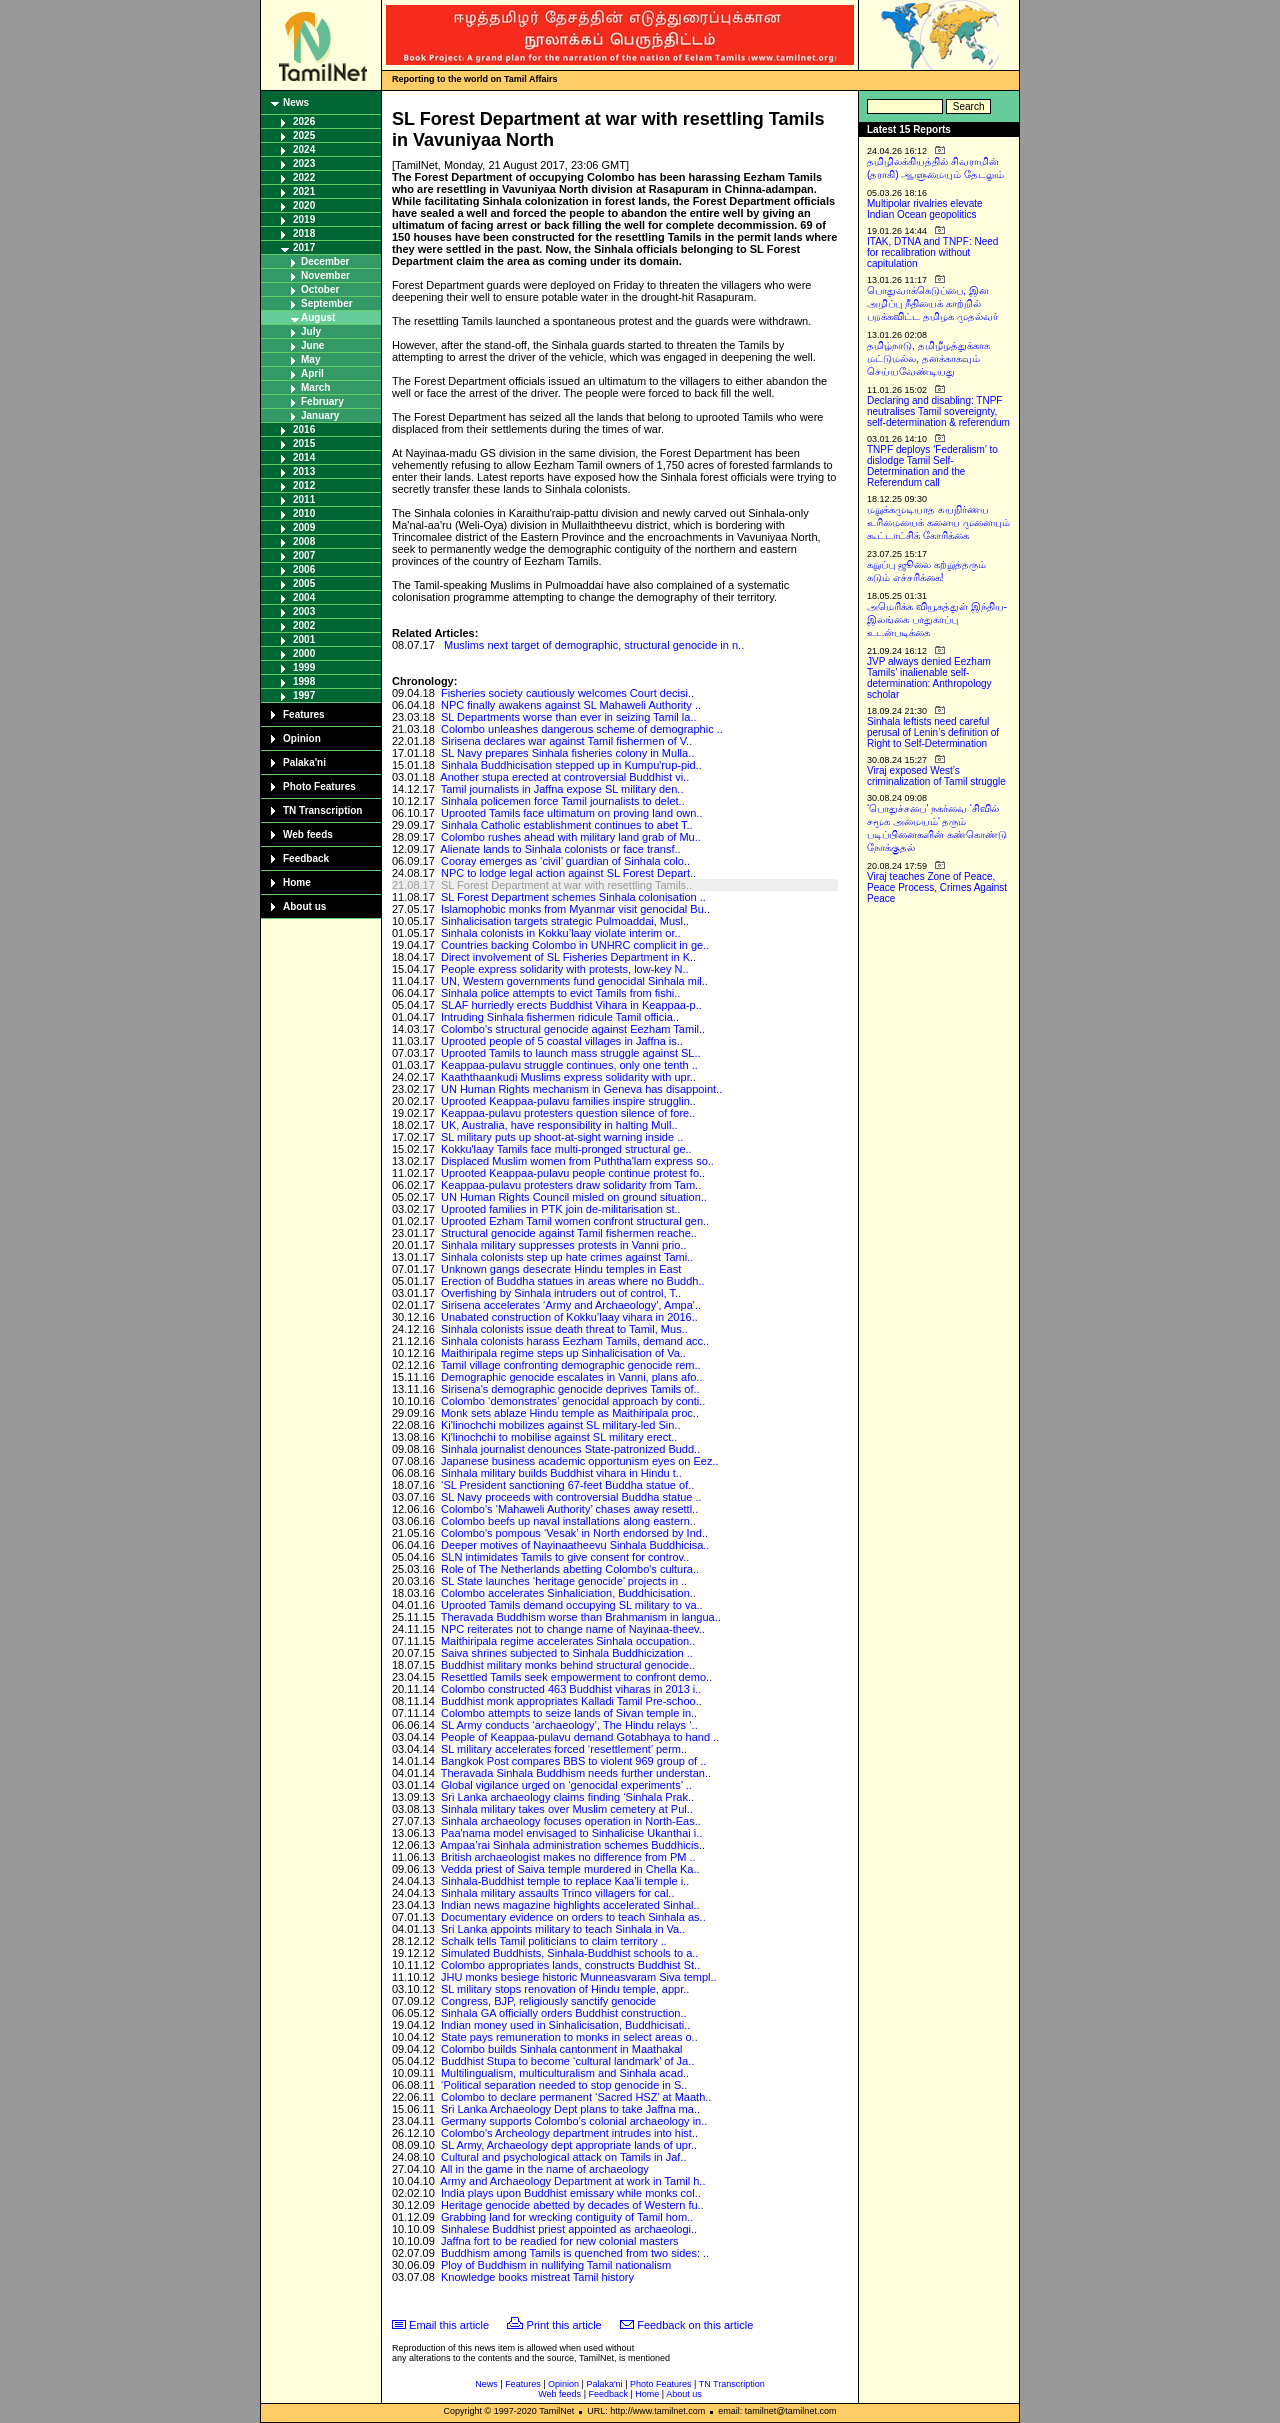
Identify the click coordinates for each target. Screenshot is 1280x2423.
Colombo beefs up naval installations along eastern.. (568, 1521)
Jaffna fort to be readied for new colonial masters (560, 2241)
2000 (304, 653)
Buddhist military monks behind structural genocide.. (568, 1665)
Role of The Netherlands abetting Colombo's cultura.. (570, 1569)
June (312, 345)
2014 (304, 457)
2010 (304, 513)
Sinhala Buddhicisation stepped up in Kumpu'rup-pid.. (571, 765)
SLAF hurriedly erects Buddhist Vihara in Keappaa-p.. (571, 1005)
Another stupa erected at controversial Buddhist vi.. (564, 777)
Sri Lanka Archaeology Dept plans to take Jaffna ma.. (570, 2109)
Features (304, 714)
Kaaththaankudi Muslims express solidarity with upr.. (568, 1077)
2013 (304, 471)
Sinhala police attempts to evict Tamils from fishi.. (560, 993)
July (311, 331)
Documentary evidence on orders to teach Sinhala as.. (573, 1917)
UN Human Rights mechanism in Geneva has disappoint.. (581, 1089)
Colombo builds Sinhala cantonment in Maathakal (562, 2049)
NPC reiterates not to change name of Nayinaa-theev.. (573, 1629)
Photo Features (319, 786)
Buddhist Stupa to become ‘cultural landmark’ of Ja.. (567, 2061)
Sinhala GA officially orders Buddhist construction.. (564, 2013)
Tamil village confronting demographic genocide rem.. (571, 1365)
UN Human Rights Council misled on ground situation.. (574, 1197)
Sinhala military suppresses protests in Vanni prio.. (564, 1245)
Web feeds (308, 834)
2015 (304, 443)
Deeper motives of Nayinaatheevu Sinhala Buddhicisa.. (575, 1545)
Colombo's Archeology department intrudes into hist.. (569, 2133)
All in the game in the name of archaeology (544, 2169)
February (322, 401)
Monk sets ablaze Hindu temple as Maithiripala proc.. (570, 1413)
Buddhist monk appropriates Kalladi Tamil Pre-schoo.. (571, 1701)
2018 (304, 233)
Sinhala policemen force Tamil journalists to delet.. (563, 801)
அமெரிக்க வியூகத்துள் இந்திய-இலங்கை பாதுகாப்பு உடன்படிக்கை (937, 619)
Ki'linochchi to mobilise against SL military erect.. (559, 1437)
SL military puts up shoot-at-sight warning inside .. (562, 1137)
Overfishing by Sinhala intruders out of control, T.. (561, 1293)
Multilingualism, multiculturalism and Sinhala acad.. (565, 2073)
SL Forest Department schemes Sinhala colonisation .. (573, 897)
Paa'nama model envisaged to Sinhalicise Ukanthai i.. (571, 1833)
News (296, 102)
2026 (304, 121)
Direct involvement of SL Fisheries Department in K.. (568, 957)
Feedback (306, 858)
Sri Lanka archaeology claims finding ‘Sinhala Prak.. (567, 1797)
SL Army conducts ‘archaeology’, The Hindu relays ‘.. (569, 1725)
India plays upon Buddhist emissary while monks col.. (571, 2193)
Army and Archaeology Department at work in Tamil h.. (572, 2181)
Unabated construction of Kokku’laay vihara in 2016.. (569, 1317)
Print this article (564, 2325)
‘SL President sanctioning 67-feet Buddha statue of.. (567, 1485)
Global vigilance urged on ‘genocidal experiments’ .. (566, 1785)
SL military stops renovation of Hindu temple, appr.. (565, 1989)
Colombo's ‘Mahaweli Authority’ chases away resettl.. (569, 1509)
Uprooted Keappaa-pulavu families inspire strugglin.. (568, 1101)
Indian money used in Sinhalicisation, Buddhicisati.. (565, 2025)
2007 (304, 555)
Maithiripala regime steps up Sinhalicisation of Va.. (563, 1353)
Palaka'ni (304, 762)
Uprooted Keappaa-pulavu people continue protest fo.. (573, 1173)
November (325, 275)
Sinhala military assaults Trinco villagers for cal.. (558, 1893)
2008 (304, 541)
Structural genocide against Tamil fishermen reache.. (569, 1233)
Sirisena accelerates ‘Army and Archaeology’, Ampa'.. (571, 1305)
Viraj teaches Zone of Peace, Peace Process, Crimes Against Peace (937, 887)
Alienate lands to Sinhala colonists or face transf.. (560, 849)
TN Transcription (322, 810)
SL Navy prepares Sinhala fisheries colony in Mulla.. (567, 753)
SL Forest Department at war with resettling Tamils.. (566, 885)
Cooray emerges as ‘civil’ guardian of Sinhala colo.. (565, 861)
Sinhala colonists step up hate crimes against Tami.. (567, 1257)
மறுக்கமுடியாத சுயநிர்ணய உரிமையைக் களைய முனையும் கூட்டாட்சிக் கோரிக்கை (938, 522)
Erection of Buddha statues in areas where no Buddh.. (573, 1281)
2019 (304, 219)
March (315, 387)
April (312, 373)
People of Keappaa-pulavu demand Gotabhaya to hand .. (580, 1737)
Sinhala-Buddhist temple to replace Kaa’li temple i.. (565, 1881)
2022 (304, 177)
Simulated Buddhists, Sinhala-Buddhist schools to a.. (569, 1953)
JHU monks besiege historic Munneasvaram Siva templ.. (579, 1977)
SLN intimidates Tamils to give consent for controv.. (565, 1557)
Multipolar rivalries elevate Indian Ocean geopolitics (925, 209)
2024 (304, 149)
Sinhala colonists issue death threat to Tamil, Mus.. (564, 1329)
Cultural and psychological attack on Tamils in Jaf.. (564, 2157)
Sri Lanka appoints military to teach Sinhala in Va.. (563, 1929)
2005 (304, 583)
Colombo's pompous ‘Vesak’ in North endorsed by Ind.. (574, 1533)
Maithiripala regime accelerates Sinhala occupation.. (568, 1641)
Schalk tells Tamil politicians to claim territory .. (554, 1941)
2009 (304, 527)
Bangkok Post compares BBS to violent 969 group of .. (573, 1761)
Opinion (302, 738)
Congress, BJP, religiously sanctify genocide (548, 2001)
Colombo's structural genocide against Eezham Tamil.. (573, 1029)
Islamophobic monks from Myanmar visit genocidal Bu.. (575, 909)
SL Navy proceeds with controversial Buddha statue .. (571, 1497)
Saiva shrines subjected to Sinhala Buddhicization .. (567, 1653)
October (320, 289)
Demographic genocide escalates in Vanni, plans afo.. (572, 1377)
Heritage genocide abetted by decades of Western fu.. (572, 2205)
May (310, 359)
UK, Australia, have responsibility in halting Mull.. (559, 1125)
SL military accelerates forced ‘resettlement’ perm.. (564, 1749)
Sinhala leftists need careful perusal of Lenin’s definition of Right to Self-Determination (933, 732)
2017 (304, 247)
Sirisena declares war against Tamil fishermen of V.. (566, 741)
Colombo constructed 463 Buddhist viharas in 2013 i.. (571, 1689)
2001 (304, 639)
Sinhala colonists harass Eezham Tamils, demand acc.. (575, 1341)
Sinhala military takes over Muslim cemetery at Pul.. (567, 1809)
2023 (304, 163)
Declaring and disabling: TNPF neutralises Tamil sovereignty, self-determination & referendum (938, 411)
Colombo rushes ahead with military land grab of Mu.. (571, 837)
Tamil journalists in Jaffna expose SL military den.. (562, 789)
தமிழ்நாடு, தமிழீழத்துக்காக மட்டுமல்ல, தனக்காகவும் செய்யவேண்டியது (928, 358)
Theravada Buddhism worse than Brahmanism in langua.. (581, 1617)
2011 (304, 499)
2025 (304, 135)
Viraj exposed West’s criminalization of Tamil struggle (936, 776)
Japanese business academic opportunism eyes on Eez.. (580, 1461)
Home (297, 882)
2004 (304, 597)
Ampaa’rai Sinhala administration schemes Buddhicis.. (572, 1845)
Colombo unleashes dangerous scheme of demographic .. (582, 729)
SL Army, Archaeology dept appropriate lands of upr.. (569, 2145)
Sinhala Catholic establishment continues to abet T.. (567, 825)
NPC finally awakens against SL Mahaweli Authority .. (571, 705)
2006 (304, 569)
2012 (304, 485)
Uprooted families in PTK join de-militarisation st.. (561, 1209)
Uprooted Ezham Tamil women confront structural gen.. (575, 1221)
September (327, 303)
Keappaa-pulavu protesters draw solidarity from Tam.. (571, 1185)
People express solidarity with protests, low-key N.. (565, 969)
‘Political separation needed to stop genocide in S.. (564, 2085)
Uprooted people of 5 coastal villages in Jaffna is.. (562, 1041)
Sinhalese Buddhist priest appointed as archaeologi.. (569, 2229)
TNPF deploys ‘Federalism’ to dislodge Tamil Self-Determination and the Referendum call (932, 466)
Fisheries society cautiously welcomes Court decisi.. (567, 693)
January (320, 415)
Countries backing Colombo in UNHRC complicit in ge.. (575, 945)
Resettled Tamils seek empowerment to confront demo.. (576, 1677)
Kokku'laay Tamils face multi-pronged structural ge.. (566, 1149)
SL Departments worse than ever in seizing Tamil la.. (569, 717)
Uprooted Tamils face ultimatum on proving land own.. (572, 813)
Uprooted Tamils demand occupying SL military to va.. (572, 1605)
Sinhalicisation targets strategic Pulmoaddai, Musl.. (565, 921)
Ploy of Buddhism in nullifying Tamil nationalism (556, 2265)
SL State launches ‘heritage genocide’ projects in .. (564, 1581)
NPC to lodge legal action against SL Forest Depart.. (568, 873)
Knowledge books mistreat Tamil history (537, 2277)
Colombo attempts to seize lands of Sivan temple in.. (569, 1713)
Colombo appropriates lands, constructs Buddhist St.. (570, 1965)
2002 (304, 625)
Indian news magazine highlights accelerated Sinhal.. (570, 1905)
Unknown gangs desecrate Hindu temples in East (561, 1269)
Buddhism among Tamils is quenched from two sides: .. (575, 2253)
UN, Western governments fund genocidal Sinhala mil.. (574, 981)
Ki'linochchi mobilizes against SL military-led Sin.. (561, 1425)
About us (304, 906)
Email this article (449, 2325)
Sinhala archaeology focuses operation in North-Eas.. (571, 1821)
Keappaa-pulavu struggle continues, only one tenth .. (569, 1065)
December (325, 261)
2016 (304, 429)
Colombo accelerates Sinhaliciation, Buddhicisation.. (568, 1593)
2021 (304, 191)
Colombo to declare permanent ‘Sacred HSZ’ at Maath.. (576, 2097)
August (318, 317)
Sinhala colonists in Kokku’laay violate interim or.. (561, 933)
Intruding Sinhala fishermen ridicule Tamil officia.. (560, 1017)
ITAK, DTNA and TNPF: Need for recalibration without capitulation (932, 252)
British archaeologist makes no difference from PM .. (568, 1857)
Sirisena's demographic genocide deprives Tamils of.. (570, 1389)
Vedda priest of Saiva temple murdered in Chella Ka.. (570, 1869)
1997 (304, 695)
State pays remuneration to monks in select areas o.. (569, 2037)
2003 (304, 611)
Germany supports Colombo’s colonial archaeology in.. (574, 2121)
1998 (304, 681)
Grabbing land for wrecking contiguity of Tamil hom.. (567, 2217)
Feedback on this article (695, 2325)
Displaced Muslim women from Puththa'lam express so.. (577, 1161)
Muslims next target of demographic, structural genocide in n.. (594, 645)
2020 (304, 205)
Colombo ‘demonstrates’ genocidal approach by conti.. (573, 1401)
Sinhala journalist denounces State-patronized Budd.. (570, 1449)
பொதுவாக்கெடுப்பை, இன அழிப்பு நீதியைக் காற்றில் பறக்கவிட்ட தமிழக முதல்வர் (932, 303)
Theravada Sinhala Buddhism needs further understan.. (576, 1773)
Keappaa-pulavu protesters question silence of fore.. (568, 1113)
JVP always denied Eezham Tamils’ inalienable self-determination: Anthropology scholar (929, 678)
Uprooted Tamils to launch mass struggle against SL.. (571, 1053)
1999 (304, 667)
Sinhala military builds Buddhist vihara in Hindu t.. (561, 1473)
